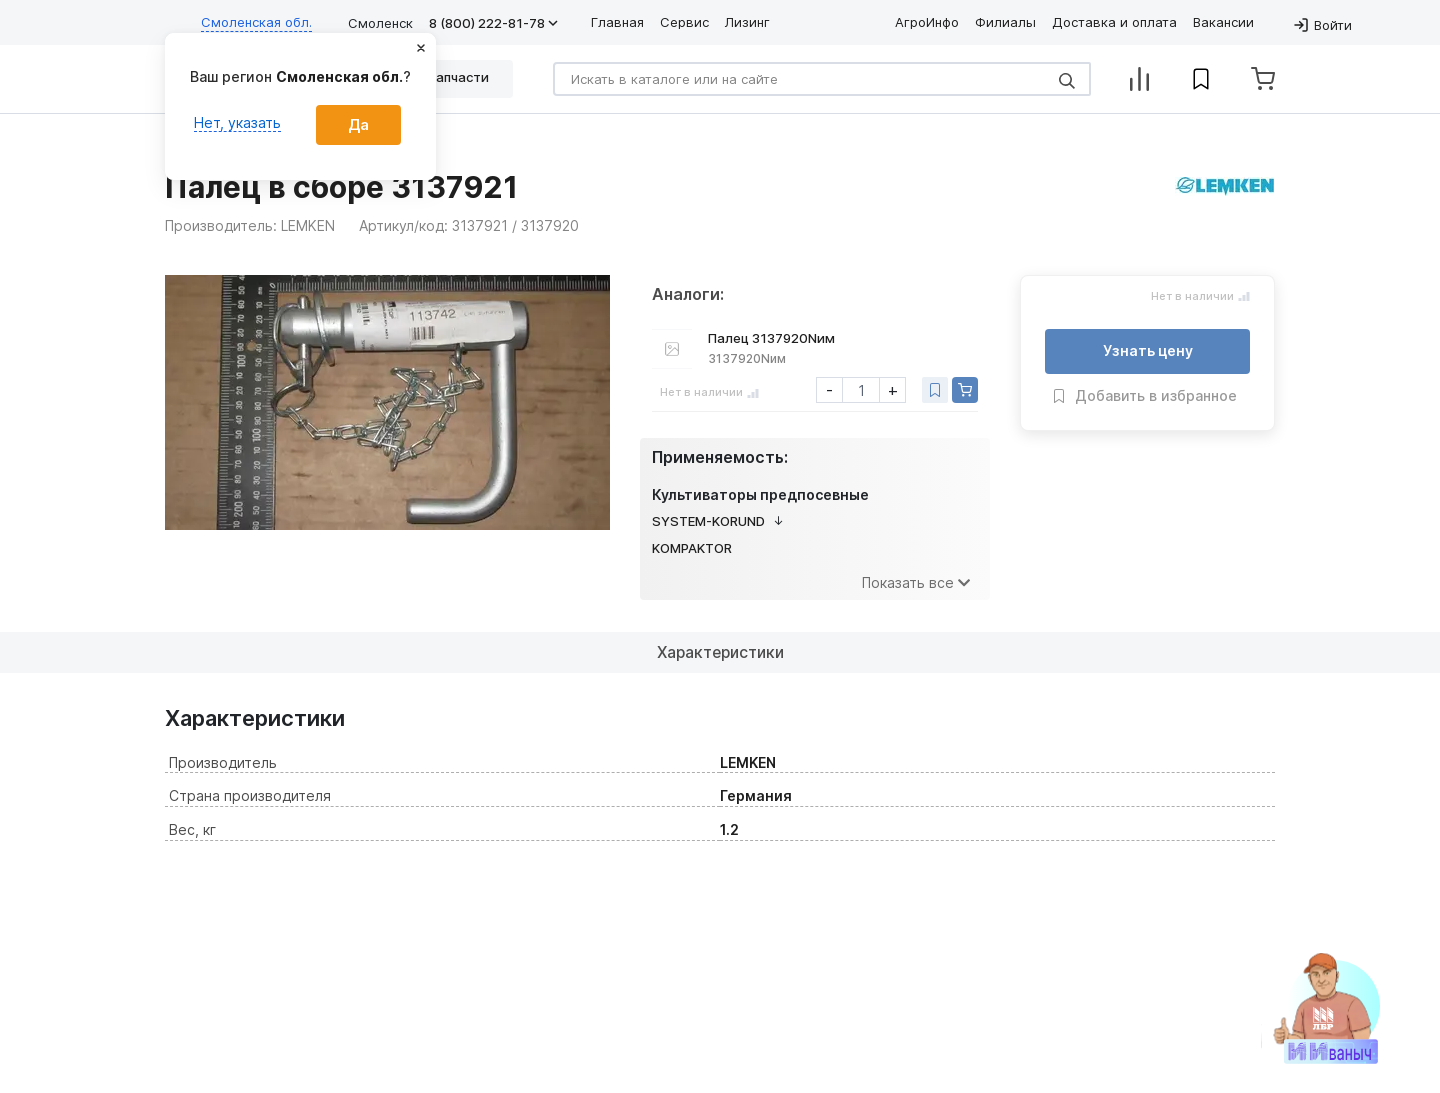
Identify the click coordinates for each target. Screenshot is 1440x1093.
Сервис (684, 22)
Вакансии (1223, 22)
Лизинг (747, 22)
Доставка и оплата (1114, 22)
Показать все (916, 582)
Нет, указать (237, 122)
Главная (617, 22)
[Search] (822, 79)
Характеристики (720, 652)
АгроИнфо (927, 22)
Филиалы (1005, 22)
